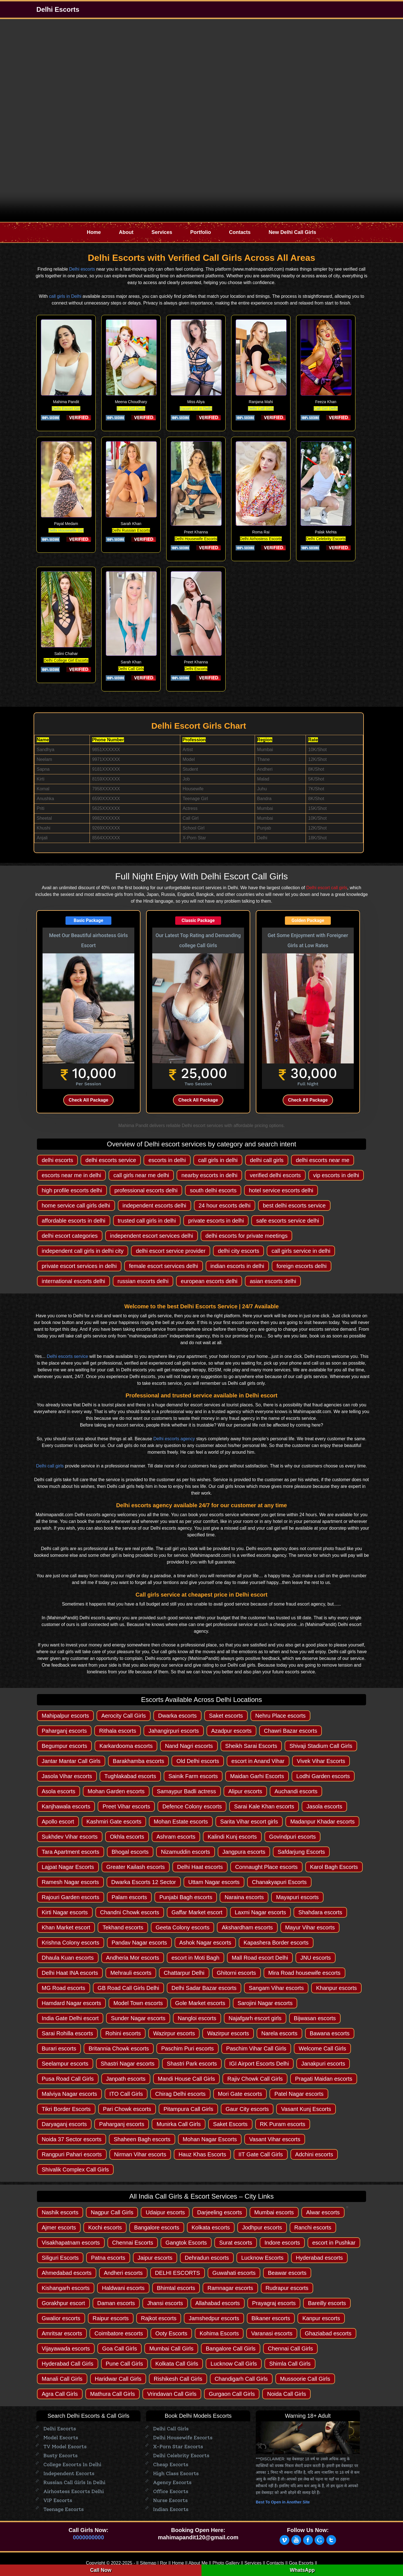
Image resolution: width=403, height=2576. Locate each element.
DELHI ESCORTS (177, 2273)
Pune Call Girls (124, 2364)
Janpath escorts (126, 2079)
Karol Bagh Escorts (334, 1867)
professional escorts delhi (146, 1190)
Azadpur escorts (231, 1731)
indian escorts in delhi (237, 1266)
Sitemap (148, 2563)
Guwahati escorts (234, 2273)
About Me (197, 2563)
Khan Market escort (66, 1927)
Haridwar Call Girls (118, 2379)
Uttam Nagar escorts (214, 1882)
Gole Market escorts (200, 2003)
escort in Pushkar (334, 2243)
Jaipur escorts (155, 2258)
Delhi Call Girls (261, 408)
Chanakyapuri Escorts (279, 1882)
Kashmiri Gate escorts (114, 1821)
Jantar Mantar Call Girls (71, 1761)
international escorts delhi (73, 1281)
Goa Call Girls (119, 2348)
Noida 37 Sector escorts (71, 2139)
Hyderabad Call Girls (67, 2364)
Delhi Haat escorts (200, 1867)
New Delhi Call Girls (292, 232)
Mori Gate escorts (240, 2094)
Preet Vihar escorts (126, 1806)
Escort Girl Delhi (131, 408)
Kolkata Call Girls (176, 2364)
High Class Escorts (176, 2473)
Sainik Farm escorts (193, 1776)
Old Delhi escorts (197, 1761)
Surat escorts (235, 2243)
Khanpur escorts (336, 1988)
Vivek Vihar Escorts (321, 1761)
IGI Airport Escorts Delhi (259, 2064)
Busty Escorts (60, 2455)
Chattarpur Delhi (184, 1973)
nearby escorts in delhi (209, 1175)
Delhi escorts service (67, 1356)
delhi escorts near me (322, 1160)
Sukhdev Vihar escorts (70, 1837)
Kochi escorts (105, 2227)
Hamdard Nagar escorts (71, 2003)
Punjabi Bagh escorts (185, 1897)
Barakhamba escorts (138, 1761)
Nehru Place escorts (280, 1716)
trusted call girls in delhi (147, 1221)
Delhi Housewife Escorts (182, 2438)
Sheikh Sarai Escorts (251, 1746)
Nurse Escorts (170, 2500)
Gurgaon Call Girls (232, 2394)
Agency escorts (172, 2482)
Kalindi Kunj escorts (232, 1837)
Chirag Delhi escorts (180, 2094)
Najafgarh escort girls (255, 2018)
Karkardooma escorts (126, 1746)
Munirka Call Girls (178, 2124)
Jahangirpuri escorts (173, 1731)
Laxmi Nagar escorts (260, 1912)
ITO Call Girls (126, 2094)
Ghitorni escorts (236, 1973)
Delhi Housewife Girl (66, 530)
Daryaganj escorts (64, 2124)
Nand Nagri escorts (189, 1746)
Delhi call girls (50, 1466)
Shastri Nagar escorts (127, 2064)
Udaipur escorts (165, 2212)
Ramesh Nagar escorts (70, 1882)
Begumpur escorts (64, 1746)
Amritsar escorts (62, 2333)
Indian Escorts (170, 2509)
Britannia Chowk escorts (118, 2048)
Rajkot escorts (159, 2318)
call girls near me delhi (141, 1175)
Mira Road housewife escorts (304, 1973)
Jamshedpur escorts (214, 2318)
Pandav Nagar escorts (139, 1942)
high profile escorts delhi (72, 1190)
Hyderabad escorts (319, 2258)
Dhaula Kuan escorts (68, 1958)
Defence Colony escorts (192, 1806)
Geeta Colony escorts (182, 1927)
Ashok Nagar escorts (205, 1942)
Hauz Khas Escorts (202, 2154)
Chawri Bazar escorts (290, 1731)
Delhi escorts (82, 269)
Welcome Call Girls (322, 2048)
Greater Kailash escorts (135, 1867)
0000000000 (88, 2537)
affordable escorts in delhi (74, 1221)
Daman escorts (116, 2303)
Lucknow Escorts (262, 2258)
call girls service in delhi (300, 1251)
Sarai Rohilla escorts (67, 2033)
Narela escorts (279, 2033)
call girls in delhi (218, 1160)
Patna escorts (108, 2258)
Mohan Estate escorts (181, 1821)
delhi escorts (57, 1160)
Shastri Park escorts (192, 2064)
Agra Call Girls (60, 2394)
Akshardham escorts (247, 1927)
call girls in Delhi (65, 296)
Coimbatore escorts (118, 2333)
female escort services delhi (163, 1266)
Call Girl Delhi (326, 408)
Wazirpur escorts (174, 2033)
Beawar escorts (287, 2273)
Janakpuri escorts (323, 2064)
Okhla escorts (127, 1837)
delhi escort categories (70, 1236)
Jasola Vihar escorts (67, 1776)
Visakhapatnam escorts (71, 2243)
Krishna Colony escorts (70, 1942)
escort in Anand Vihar (258, 1761)
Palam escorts (129, 1897)
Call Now (100, 2570)
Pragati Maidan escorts (323, 2079)
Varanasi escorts (271, 2333)
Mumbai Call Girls (171, 2348)
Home (94, 232)
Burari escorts (59, 2048)
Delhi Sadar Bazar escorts (204, 1988)
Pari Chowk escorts (127, 2109)
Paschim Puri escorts (187, 2048)
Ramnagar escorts (230, 2288)
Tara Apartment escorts (70, 1852)
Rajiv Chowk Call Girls (255, 2079)
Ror (163, 2563)
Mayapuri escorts (297, 1897)
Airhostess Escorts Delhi (73, 2491)
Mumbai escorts (274, 2212)
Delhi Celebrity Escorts (181, 2455)
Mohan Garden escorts (116, 1791)
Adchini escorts (314, 2154)
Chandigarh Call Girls (241, 2379)
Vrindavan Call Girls (171, 2394)
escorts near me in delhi (71, 1175)
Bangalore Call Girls (231, 2348)
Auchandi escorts (296, 1791)
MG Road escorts (63, 1988)
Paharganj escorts (64, 1731)
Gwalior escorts (61, 2318)
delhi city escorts (238, 1251)
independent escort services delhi (151, 1236)
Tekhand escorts (122, 1927)
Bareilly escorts (327, 2303)
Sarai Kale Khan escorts (264, 1806)
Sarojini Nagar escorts (265, 2003)
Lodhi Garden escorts (323, 1776)
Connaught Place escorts (266, 1867)
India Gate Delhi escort (70, 2018)
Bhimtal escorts (176, 2288)
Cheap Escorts (170, 2464)
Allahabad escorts (217, 2303)
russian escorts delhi (143, 1281)
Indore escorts (282, 2243)
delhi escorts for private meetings (246, 1236)
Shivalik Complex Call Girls (75, 2169)
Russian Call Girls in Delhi (74, 2482)
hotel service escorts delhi (281, 1190)
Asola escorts (58, 1791)
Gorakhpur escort (63, 2303)
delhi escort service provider (170, 1251)
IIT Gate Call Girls (260, 2154)
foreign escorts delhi (302, 1266)
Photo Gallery (226, 2563)
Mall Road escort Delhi (260, 1958)
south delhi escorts (213, 1190)
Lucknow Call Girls (233, 2364)
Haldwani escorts (123, 2288)
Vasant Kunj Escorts (306, 2109)
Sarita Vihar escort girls (249, 1821)
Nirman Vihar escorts (140, 2154)
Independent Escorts (68, 2473)
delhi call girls (266, 1160)
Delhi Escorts (57, 9)
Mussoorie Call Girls (305, 2379)
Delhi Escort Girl (66, 408)
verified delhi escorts (275, 1175)
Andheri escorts (123, 2273)
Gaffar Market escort (197, 1912)
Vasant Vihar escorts (274, 2139)
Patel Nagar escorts (299, 2094)
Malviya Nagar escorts (69, 2094)
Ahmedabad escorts (67, 2273)
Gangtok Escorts (186, 2243)
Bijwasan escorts (315, 2018)
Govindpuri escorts (292, 1837)
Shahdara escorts (320, 1912)
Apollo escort (58, 1821)
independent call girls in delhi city (82, 1251)
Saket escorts (226, 1716)
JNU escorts (315, 1958)
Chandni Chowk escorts (129, 1912)
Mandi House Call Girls (186, 2079)
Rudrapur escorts (287, 2288)
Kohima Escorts (219, 2333)
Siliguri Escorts (60, 2258)
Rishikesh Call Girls (178, 2379)
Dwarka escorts (177, 1716)
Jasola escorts (324, 1806)
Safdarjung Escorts (301, 1852)
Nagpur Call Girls (112, 2212)
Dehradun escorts (207, 2258)
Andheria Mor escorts (132, 1958)
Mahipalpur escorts (65, 1716)
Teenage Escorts (63, 2509)
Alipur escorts (245, 1791)
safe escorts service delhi (287, 1221)
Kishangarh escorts (66, 2288)
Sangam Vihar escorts (276, 1988)
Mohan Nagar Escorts (210, 2139)
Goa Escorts (301, 2563)
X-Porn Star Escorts (178, 2446)
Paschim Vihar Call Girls (256, 2048)
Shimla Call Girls (290, 2364)
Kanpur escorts (321, 2318)
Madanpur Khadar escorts (322, 1821)
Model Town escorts (138, 2003)
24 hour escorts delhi (225, 1205)
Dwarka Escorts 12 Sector (143, 1882)
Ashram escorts (175, 1837)
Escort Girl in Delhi (196, 408)
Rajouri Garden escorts (70, 1897)
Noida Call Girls (286, 2394)
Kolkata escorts (211, 2227)
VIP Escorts (57, 2500)
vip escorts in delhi (336, 1175)
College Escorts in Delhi (72, 2464)
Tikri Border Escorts (66, 2109)
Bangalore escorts (156, 2227)
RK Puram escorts (282, 2124)
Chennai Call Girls (290, 2348)
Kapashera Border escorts (275, 1942)
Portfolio (200, 232)
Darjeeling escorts (219, 2212)
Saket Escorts (230, 2124)
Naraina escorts (244, 1897)
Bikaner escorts (271, 2318)
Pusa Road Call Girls (68, 2079)
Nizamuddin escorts (185, 1852)
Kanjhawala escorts (66, 1806)
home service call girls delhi (76, 1205)
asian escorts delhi (273, 1281)
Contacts (239, 232)
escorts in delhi (167, 1160)
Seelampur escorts (65, 2064)
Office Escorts (170, 2491)
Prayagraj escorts (274, 2303)
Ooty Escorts (171, 2333)
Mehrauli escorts (130, 1973)
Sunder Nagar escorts (138, 2018)
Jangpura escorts (243, 1852)
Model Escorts (60, 2438)
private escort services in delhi (79, 1266)
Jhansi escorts (165, 2303)
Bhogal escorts (130, 1852)
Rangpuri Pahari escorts (72, 2154)
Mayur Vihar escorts (310, 1927)
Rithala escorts (117, 1731)
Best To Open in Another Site (283, 2502)
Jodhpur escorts (262, 2227)
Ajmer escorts (59, 2227)
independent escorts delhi (154, 1205)
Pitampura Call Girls (188, 2109)
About (126, 232)
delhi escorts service (110, 1160)
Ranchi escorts (312, 2227)
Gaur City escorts (247, 2109)
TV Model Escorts (64, 2446)
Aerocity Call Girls (123, 1716)
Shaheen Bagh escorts (142, 2139)
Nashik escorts (60, 2212)
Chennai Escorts (132, 2243)
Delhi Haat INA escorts (70, 1973)
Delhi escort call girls (326, 887)
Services (161, 232)
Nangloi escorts (197, 2018)
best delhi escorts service (294, 1205)
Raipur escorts (111, 2318)
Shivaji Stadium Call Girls (320, 1746)
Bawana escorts (330, 2033)
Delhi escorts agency (174, 1438)
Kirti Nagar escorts (65, 1912)
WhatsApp (302, 2570)
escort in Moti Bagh (195, 1958)
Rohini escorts (123, 2033)
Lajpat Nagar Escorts (68, 1867)
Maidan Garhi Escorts (257, 1776)
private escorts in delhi (216, 1221)
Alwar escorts (323, 2212)
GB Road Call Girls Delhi (128, 1988)
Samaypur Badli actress (186, 1791)
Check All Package (88, 1100)
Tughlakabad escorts (130, 1776)
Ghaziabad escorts (328, 2333)
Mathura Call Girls (112, 2394)
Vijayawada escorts (66, 2348)
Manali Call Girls (62, 2379)
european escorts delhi (209, 1281)
